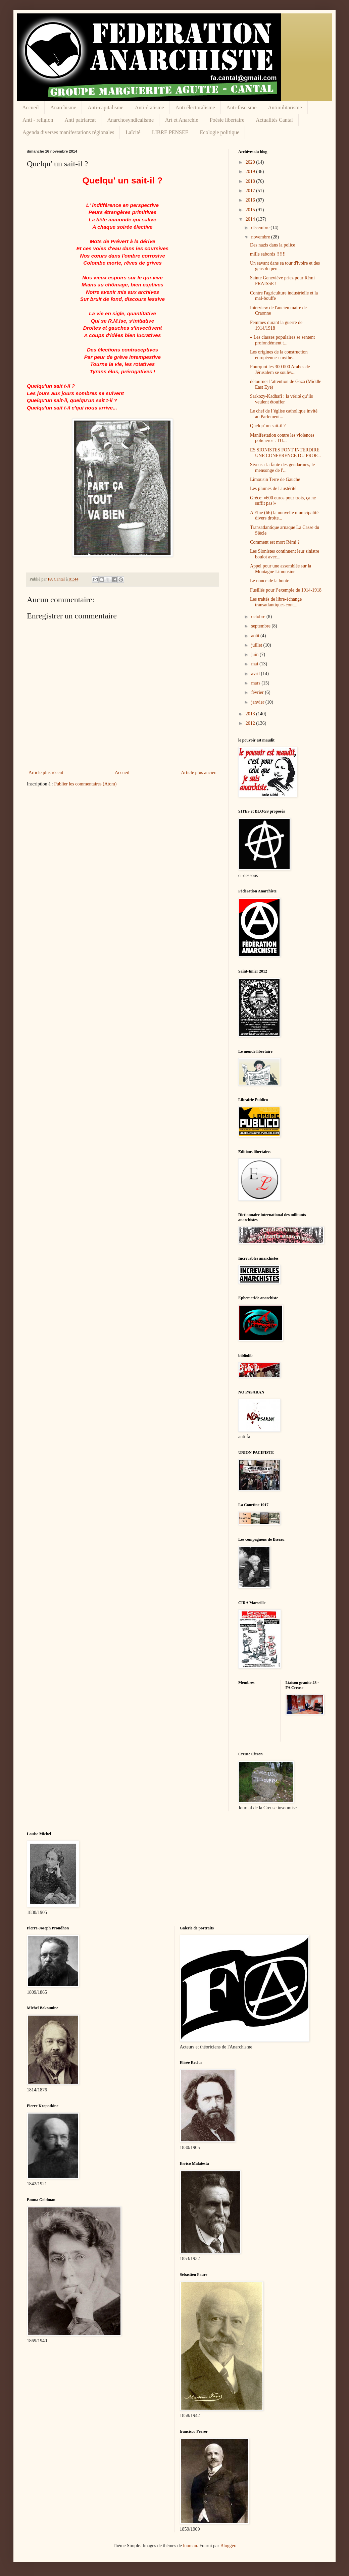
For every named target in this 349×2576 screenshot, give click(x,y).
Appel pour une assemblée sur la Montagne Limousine (280, 568)
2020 (251, 162)
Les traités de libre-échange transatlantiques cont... (276, 602)
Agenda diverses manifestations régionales (68, 132)
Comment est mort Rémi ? (275, 542)
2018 (251, 181)
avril (256, 673)
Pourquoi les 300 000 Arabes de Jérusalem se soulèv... (280, 369)
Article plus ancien (198, 772)
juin (255, 654)
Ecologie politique (220, 132)
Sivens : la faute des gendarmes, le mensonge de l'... (282, 467)
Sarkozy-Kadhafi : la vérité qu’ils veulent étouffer (281, 399)
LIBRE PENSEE (170, 132)
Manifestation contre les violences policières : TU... (282, 438)
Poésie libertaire (227, 120)
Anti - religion (37, 120)
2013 (251, 713)
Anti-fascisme (242, 107)
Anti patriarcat (80, 120)
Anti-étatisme (149, 107)
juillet (257, 645)
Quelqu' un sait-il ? (268, 425)
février (258, 692)
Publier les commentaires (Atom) (85, 783)
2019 (251, 171)
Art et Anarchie (181, 120)
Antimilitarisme (285, 107)
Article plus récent (46, 772)
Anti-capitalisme (105, 107)
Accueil (30, 107)
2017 (251, 190)
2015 (251, 209)
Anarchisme (63, 107)
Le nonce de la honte (269, 580)
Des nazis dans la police (272, 245)
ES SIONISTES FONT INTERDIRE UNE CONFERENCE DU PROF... (285, 452)
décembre (260, 227)
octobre (258, 616)
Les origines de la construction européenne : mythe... (279, 354)
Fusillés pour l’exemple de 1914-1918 (285, 590)
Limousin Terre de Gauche (275, 479)
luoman (190, 2545)
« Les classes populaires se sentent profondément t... (282, 340)
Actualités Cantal (274, 120)
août (255, 635)
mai (255, 663)
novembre (261, 236)
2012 (251, 723)
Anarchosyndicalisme (130, 120)
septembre (261, 625)
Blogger (227, 2545)
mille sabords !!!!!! (268, 254)
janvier (258, 702)
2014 (251, 219)
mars (256, 683)
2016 (251, 200)
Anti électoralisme (195, 107)
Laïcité (133, 132)
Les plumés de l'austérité (273, 488)
